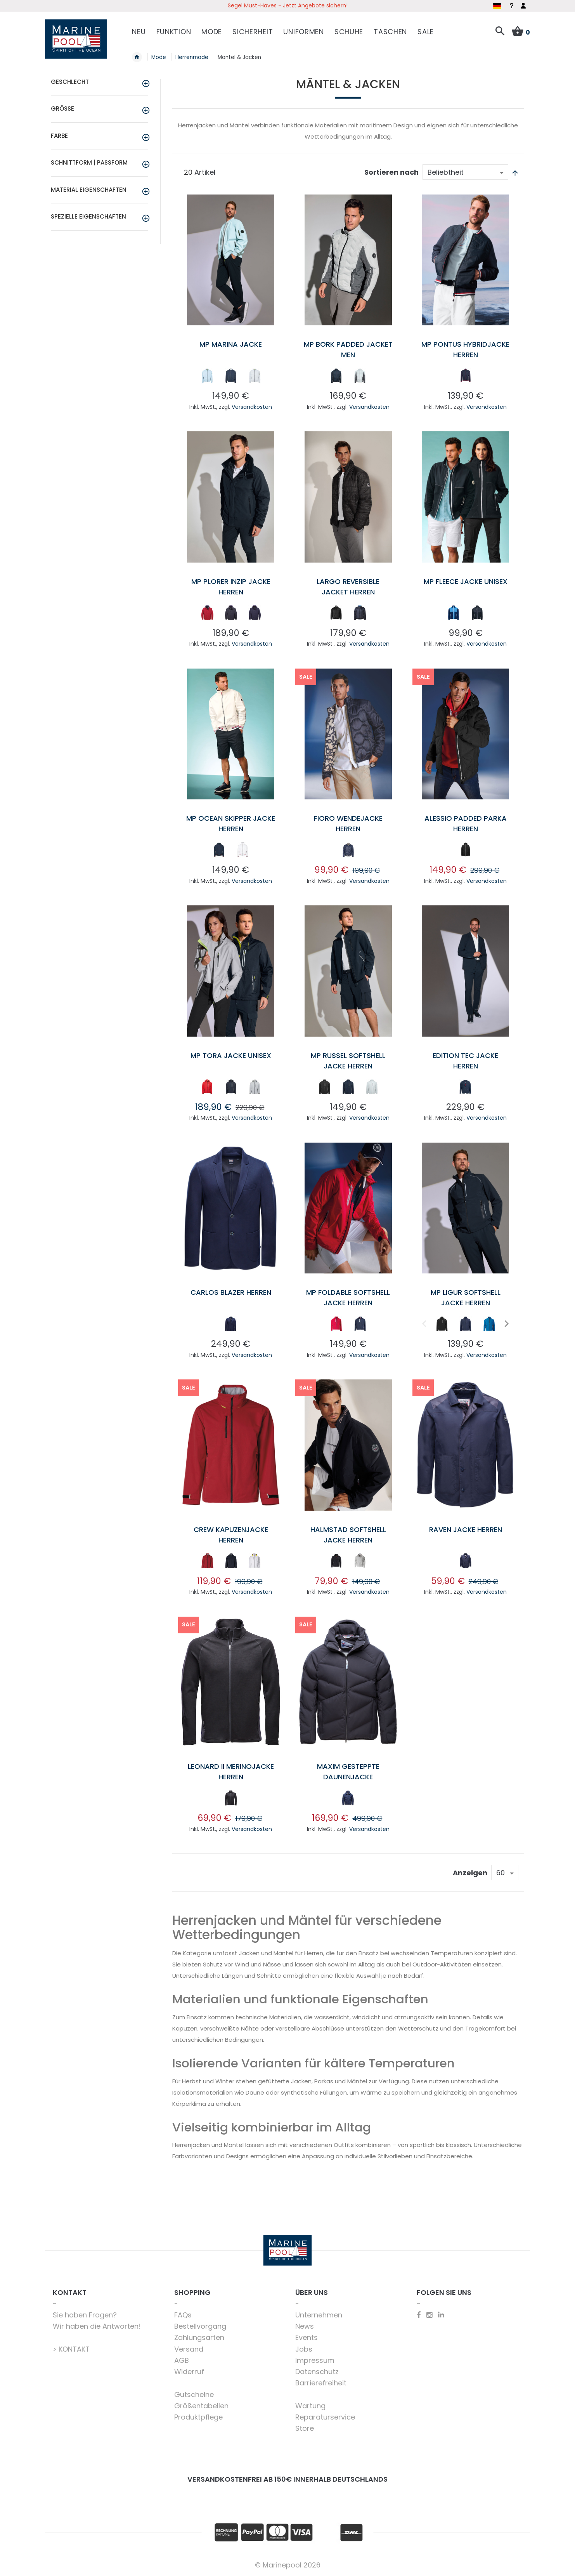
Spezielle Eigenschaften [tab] (88, 216)
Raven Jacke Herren (465, 1529)
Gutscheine (194, 2394)
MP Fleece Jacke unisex (465, 581)
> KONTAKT (71, 2349)
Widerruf (189, 2371)
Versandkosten (252, 407)
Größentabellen (201, 2406)
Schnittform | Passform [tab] (89, 162)
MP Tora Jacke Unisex (231, 1055)
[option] (207, 376)
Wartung (310, 2406)
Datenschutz (317, 2371)
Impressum (314, 2360)
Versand (188, 2349)
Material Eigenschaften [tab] (88, 190)
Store (304, 2428)
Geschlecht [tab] (70, 82)
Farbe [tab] (59, 136)
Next (505, 1323)
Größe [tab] (62, 108)
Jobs (303, 2349)
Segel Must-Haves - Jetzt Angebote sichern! (288, 5)
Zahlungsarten (199, 2337)
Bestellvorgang (200, 2326)
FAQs (183, 2315)
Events (306, 2337)
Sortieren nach (391, 172)
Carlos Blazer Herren (231, 1292)
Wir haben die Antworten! (97, 2326)
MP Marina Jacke (230, 344)
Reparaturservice (325, 2417)
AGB (181, 2360)
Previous (423, 1323)
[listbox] (231, 377)
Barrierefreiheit (320, 2383)
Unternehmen (318, 2315)
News (304, 2326)
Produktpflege (198, 2417)
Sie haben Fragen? (85, 2315)
